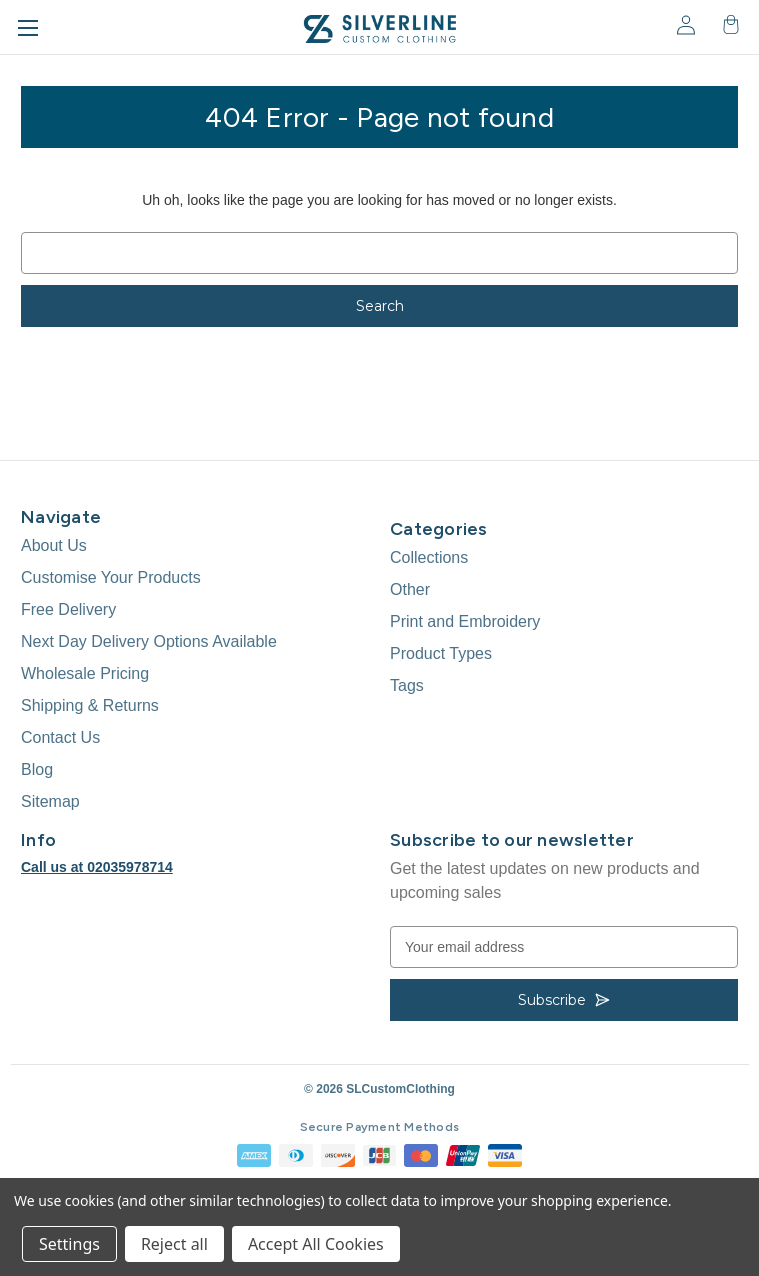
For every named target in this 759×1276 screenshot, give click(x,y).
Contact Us (60, 737)
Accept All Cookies (316, 1244)
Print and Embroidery (465, 621)
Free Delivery (68, 609)
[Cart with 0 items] (729, 24)
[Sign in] (684, 24)
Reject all (174, 1244)
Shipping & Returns (90, 705)
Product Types (441, 653)
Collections (429, 557)
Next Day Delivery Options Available (149, 641)
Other (410, 589)
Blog (37, 769)
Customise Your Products (111, 577)
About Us (54, 545)
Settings (69, 1244)
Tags (407, 685)
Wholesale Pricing (85, 673)
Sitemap (50, 801)
